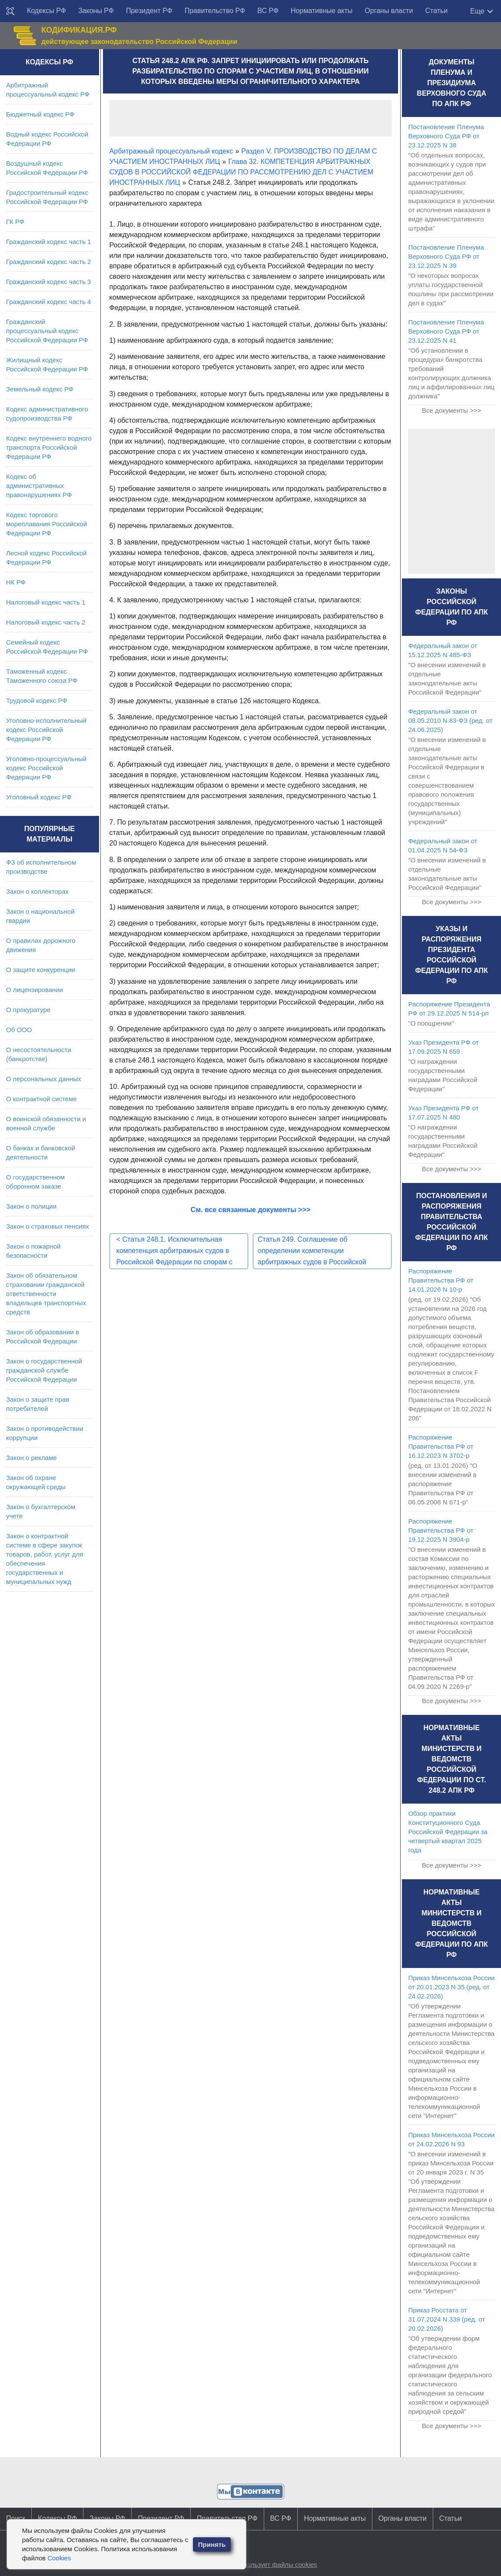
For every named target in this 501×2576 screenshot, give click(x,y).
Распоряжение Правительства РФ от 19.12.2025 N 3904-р (440, 1530)
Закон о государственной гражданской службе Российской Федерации (44, 1370)
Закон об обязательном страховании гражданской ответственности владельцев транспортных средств (46, 1294)
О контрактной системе (41, 1099)
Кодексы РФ (46, 10)
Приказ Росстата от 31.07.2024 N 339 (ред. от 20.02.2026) (446, 2319)
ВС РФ (268, 10)
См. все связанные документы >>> (251, 1209)
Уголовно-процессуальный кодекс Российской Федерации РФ (46, 768)
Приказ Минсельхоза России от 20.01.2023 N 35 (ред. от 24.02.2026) (451, 1987)
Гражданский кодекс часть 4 (48, 301)
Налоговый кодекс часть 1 (45, 602)
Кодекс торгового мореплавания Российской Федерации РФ (46, 524)
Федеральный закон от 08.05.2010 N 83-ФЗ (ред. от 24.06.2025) (450, 720)
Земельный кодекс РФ (39, 389)
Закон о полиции (31, 1206)
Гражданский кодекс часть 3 (48, 281)
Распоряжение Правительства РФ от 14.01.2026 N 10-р (440, 1280)
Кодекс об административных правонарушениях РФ (39, 485)
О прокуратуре (28, 1009)
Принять (212, 2544)
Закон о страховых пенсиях (47, 1226)
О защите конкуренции (40, 969)
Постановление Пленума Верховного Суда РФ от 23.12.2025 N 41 (446, 331)
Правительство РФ (215, 10)
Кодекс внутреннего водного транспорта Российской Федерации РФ (49, 447)
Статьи (436, 10)
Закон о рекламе (31, 1457)
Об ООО (19, 1029)
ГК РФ (15, 221)
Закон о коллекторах (37, 891)
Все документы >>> (451, 410)
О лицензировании (34, 989)
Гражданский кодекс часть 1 (48, 241)
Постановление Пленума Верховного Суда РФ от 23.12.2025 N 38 (446, 136)
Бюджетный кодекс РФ (40, 114)
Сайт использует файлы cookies (268, 2564)
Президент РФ (149, 10)
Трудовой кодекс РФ (36, 700)
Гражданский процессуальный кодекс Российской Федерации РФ (47, 331)
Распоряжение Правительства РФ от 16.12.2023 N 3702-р (440, 1446)
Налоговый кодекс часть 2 (45, 622)
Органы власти (389, 10)
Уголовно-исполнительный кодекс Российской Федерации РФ (46, 729)
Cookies (59, 2558)
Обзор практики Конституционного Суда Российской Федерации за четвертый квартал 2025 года (448, 1832)
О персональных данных (43, 1079)
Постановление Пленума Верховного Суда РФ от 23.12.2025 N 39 (446, 256)
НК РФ (16, 582)
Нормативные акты (321, 10)
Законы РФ (96, 10)
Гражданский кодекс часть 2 (48, 261)
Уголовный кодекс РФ (38, 797)
